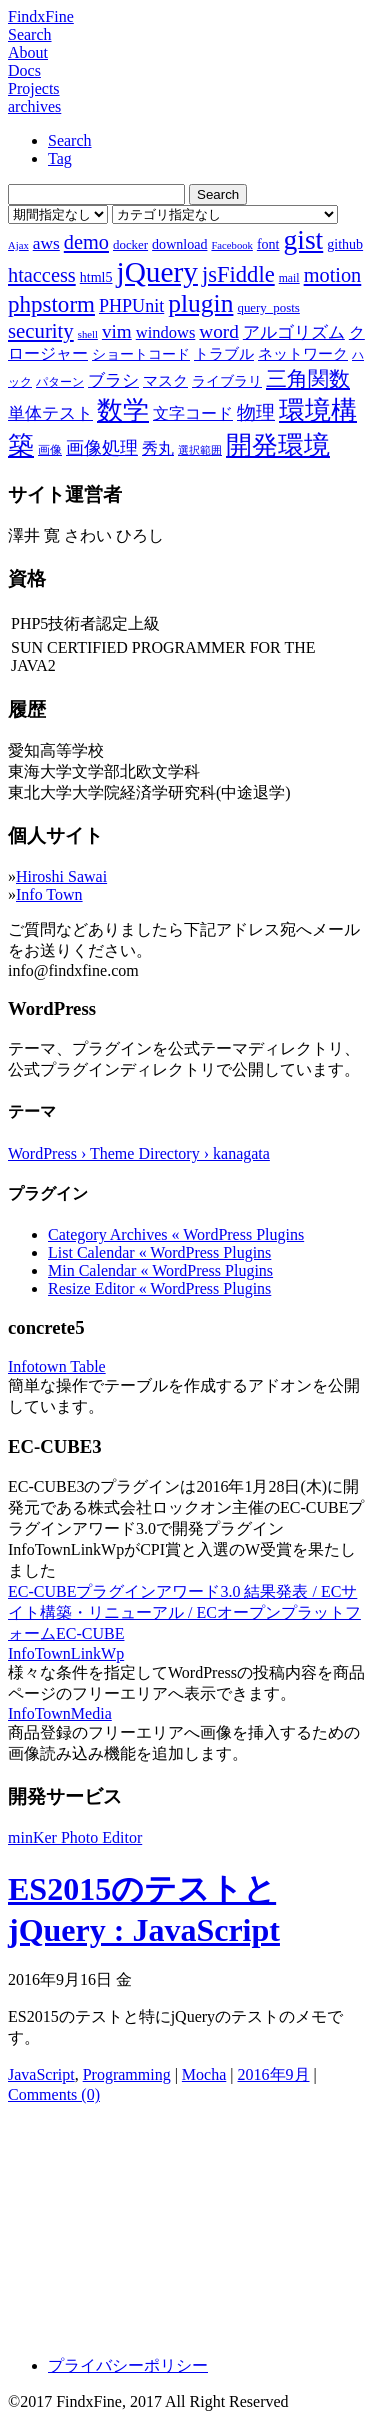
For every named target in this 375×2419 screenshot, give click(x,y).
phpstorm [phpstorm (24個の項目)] (51, 304)
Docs (24, 70)
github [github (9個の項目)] (345, 244)
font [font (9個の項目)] (268, 244)
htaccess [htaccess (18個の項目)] (42, 275)
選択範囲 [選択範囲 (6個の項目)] (200, 450)
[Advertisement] (187, 2222)
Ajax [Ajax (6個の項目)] (18, 245)
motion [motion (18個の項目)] (333, 275)
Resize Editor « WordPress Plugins (159, 1288)
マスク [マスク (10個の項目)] (165, 381)
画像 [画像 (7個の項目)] (50, 450)
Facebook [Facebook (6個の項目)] (231, 245)
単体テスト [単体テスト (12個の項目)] (50, 413)
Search (30, 34)
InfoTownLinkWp (66, 1653)
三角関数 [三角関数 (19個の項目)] (308, 378)
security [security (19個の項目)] (41, 330)
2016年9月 (274, 2074)
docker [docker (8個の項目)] (130, 244)
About (28, 52)
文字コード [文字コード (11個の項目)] (193, 413)
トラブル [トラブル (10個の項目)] (224, 354)
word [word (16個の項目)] (218, 331)
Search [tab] (70, 140)
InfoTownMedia (60, 1713)
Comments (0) (54, 2094)
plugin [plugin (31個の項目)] (200, 303)
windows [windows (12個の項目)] (166, 332)
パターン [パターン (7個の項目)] (60, 382)
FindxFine (41, 16)
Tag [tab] (60, 158)
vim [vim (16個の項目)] (117, 331)
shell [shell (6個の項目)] (88, 334)
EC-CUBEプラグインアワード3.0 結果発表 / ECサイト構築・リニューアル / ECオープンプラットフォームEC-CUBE (184, 1612)
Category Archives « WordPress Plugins (176, 1234)
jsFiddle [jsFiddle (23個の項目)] (238, 274)
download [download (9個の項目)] (179, 244)
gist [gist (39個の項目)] (303, 239)
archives (34, 106)
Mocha (204, 2074)
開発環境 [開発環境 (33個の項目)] (278, 445)
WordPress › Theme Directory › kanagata (139, 1153)
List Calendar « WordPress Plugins (159, 1252)
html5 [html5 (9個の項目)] (96, 277)
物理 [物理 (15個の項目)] (256, 412)
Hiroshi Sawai (61, 876)
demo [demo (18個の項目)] (86, 242)
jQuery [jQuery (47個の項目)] (156, 272)
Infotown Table (57, 1366)
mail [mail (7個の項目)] (289, 278)
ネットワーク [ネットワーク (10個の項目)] (303, 354)
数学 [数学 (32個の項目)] (123, 410)
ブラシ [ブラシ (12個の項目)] (113, 380)
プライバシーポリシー (128, 2365)
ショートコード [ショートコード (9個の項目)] (141, 354)
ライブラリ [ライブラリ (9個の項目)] (227, 381)
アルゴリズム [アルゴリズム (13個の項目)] (294, 332)
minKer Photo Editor (75, 1837)
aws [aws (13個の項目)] (46, 243)
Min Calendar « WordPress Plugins (160, 1270)
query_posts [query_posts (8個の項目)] (268, 307)
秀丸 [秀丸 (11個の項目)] (158, 448)
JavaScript (41, 2074)
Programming (127, 2074)
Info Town (49, 894)
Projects (34, 88)
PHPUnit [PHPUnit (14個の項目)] (131, 306)
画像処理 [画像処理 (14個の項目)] (102, 448)
